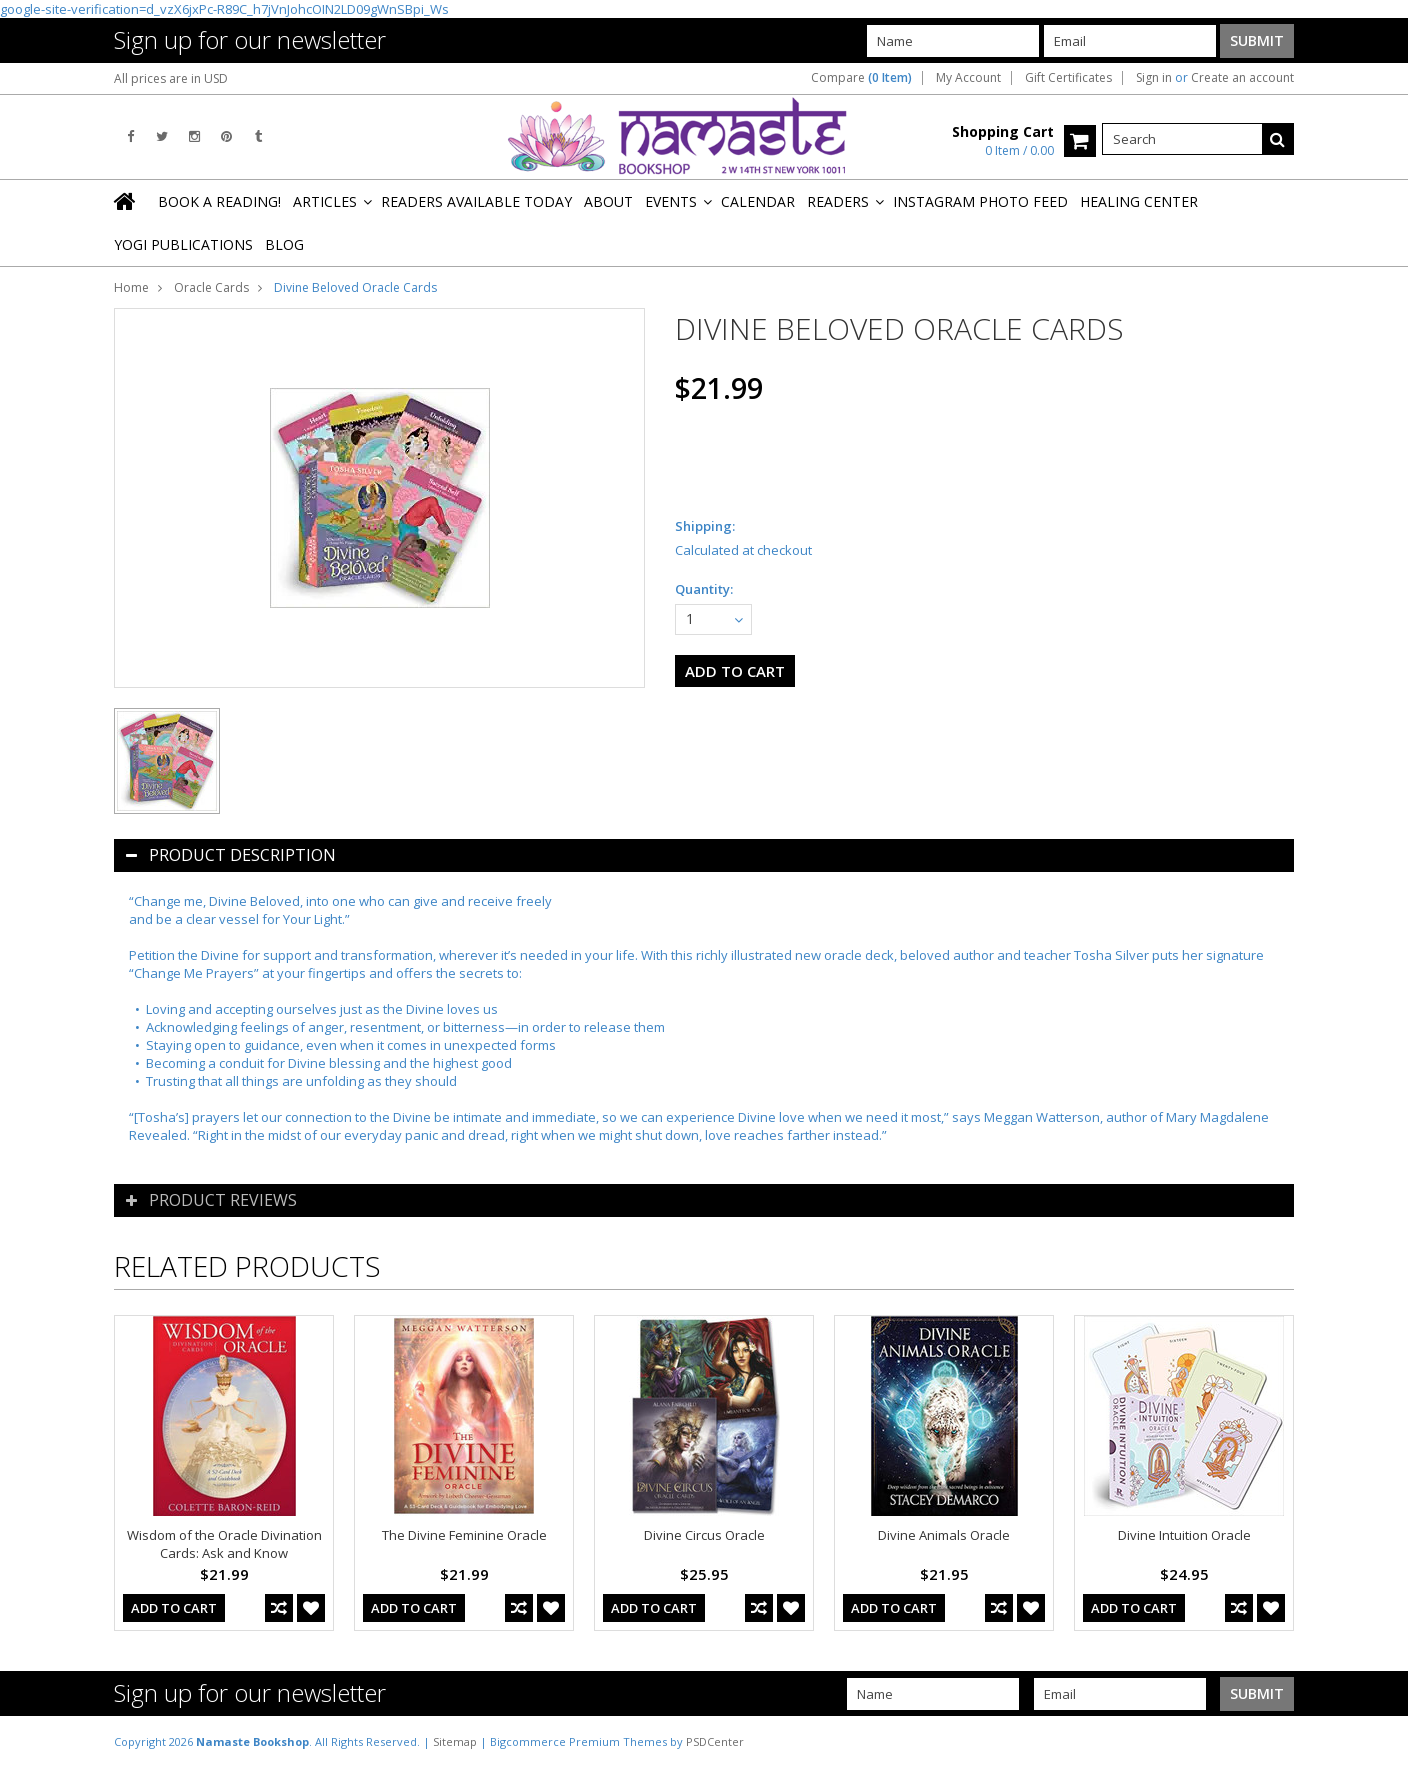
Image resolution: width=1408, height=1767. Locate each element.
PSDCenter (715, 1741)
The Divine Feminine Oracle (464, 1535)
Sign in (1154, 78)
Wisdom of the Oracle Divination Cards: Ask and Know (224, 1544)
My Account (968, 78)
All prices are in (171, 78)
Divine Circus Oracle (704, 1535)
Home (131, 287)
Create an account (1242, 78)
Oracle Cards (211, 287)
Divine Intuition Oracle (1184, 1535)
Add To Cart (174, 1608)
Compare (861, 78)
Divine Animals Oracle (944, 1535)
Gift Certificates (1068, 78)
